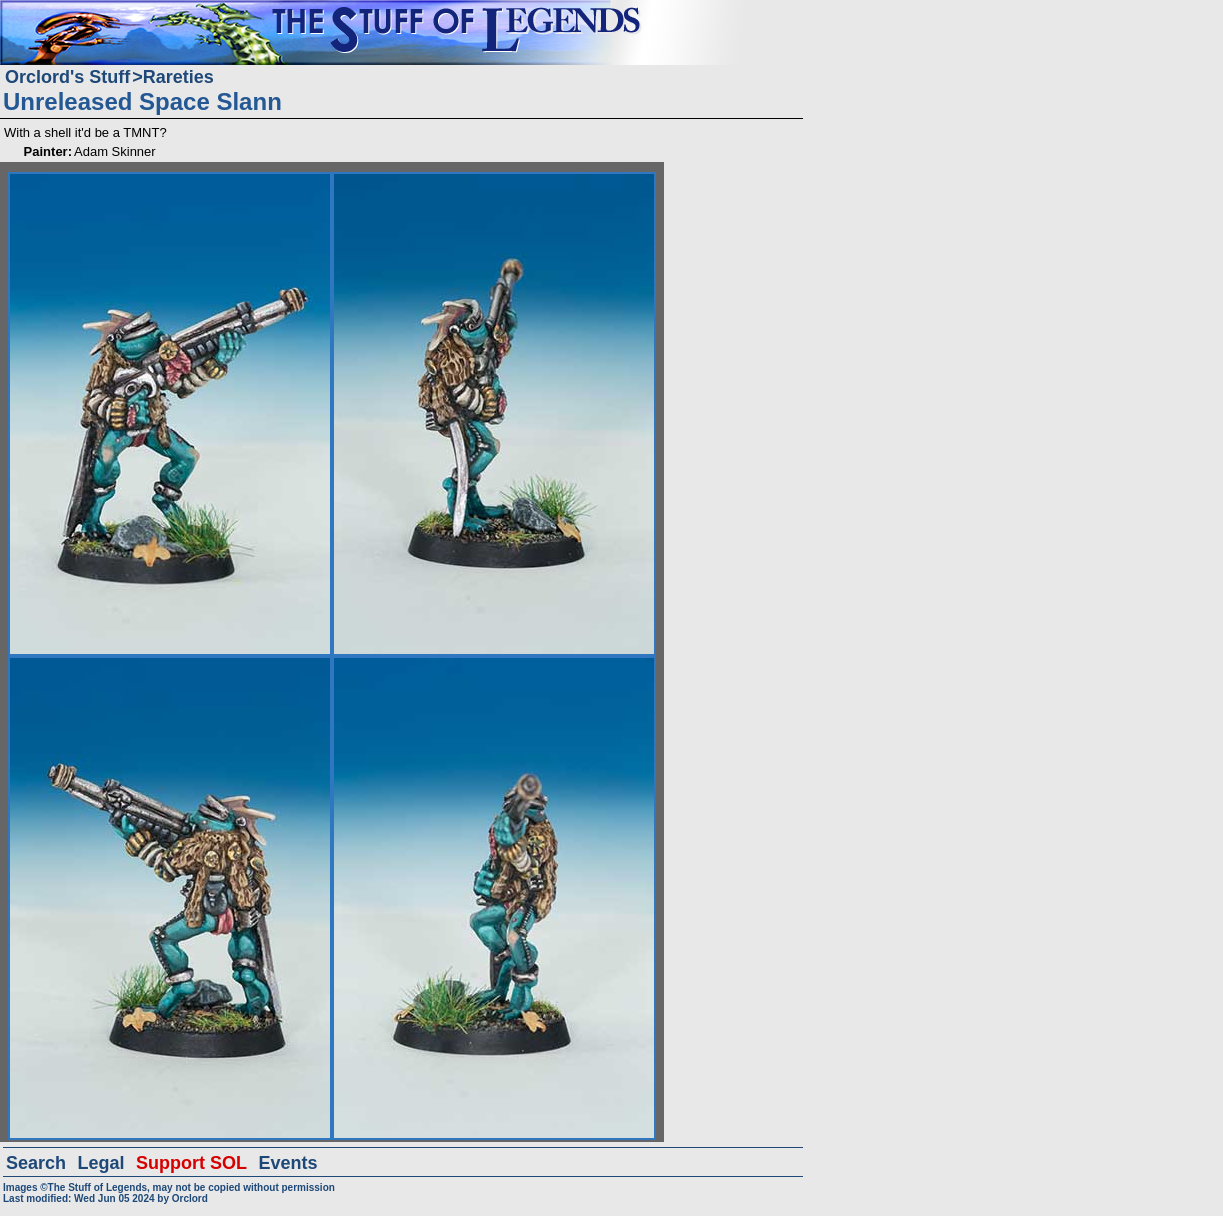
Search (36, 1163)
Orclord (190, 1198)
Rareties (178, 77)
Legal (101, 1163)
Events (287, 1163)
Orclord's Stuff (67, 77)
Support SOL (191, 1163)
